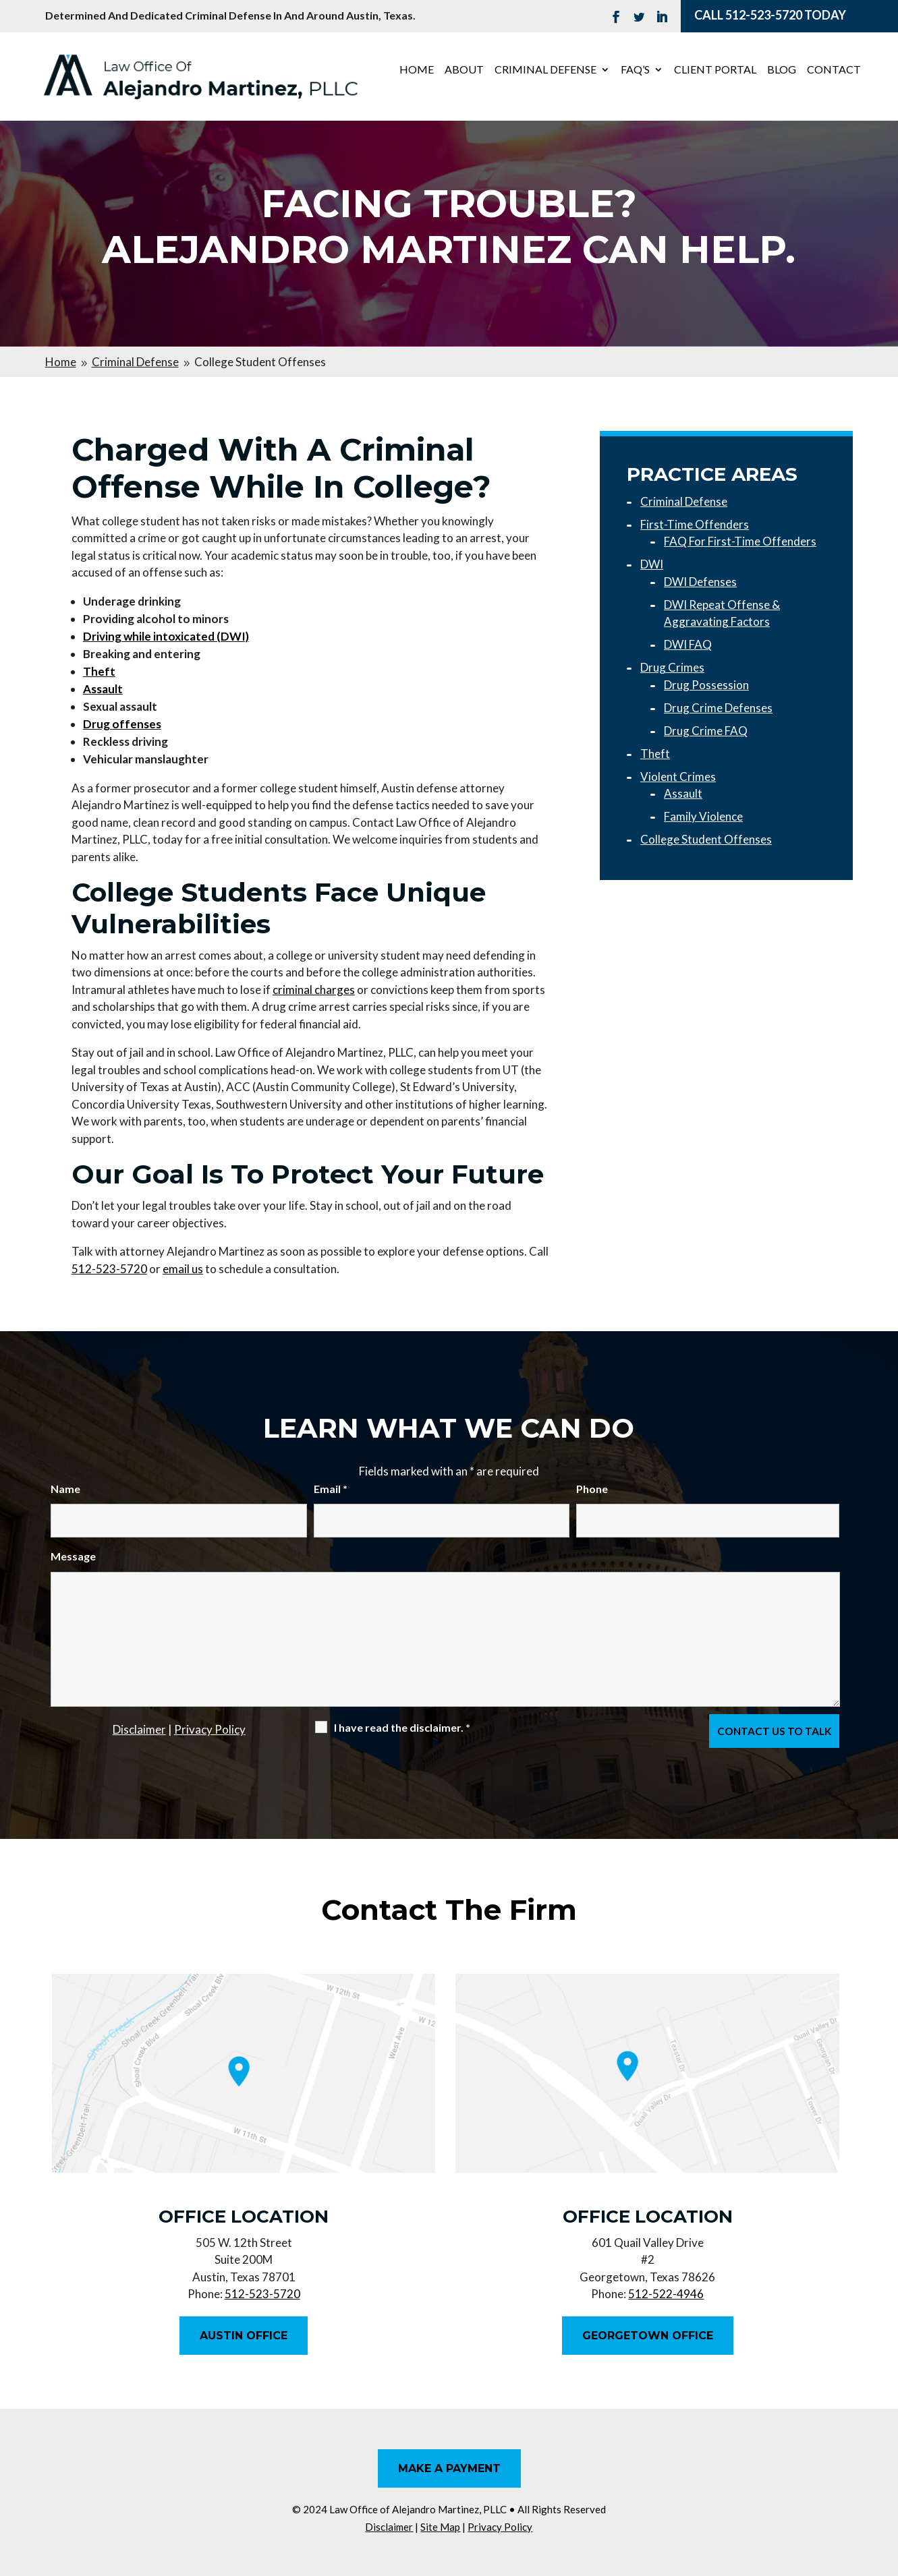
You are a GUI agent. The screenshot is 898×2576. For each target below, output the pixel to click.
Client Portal (715, 70)
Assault (683, 793)
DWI (651, 564)
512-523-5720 (763, 14)
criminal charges (314, 990)
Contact (834, 70)
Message (73, 1556)
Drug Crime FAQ (706, 731)
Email (330, 1488)
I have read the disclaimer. (402, 1727)
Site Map (440, 2527)
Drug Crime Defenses (718, 708)
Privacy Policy (210, 1729)
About (464, 70)
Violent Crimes (678, 776)
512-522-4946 (666, 2294)
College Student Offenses (706, 839)
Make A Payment (449, 2468)
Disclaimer (139, 1729)
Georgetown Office (647, 2335)
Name (65, 1488)
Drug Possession (706, 685)
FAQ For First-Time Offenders (740, 541)
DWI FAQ (688, 644)
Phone (592, 1488)
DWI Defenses (700, 582)
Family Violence (703, 816)
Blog (781, 70)
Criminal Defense (545, 70)
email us (183, 1269)
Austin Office (243, 2335)
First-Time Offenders (694, 524)
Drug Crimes (672, 667)
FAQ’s (635, 70)
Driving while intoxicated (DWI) (166, 636)
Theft (655, 754)
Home (416, 70)
